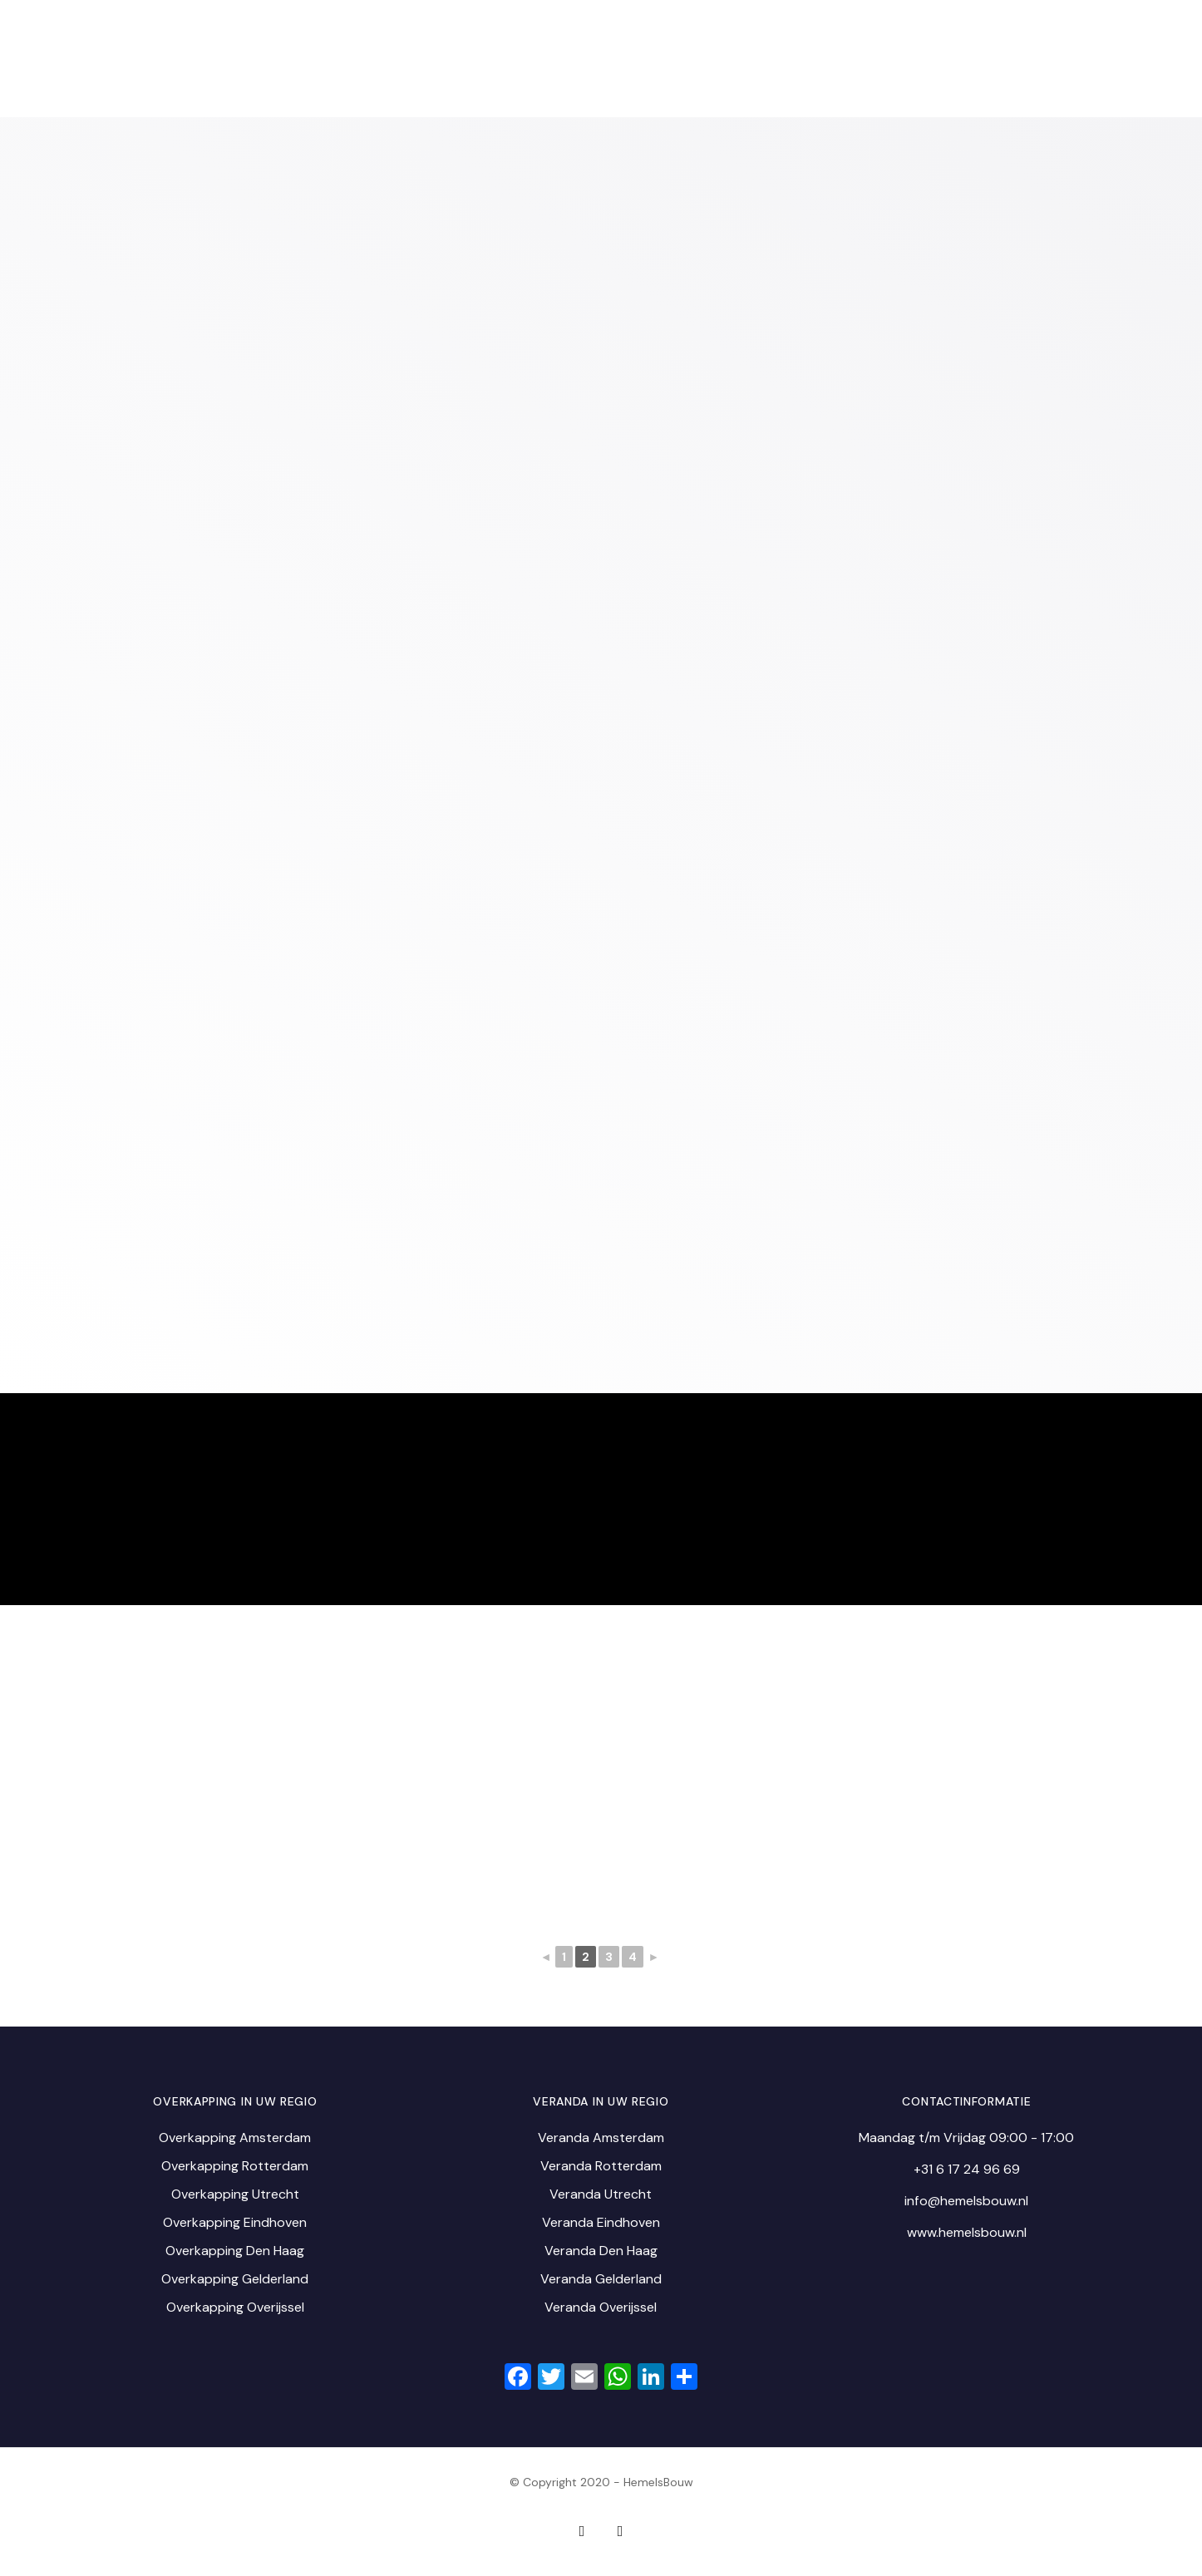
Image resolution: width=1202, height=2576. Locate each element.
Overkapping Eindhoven (235, 2222)
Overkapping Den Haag (234, 2250)
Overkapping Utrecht (235, 2194)
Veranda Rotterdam (601, 2166)
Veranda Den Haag (601, 2250)
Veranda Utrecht (600, 2194)
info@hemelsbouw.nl (966, 2200)
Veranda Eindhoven (601, 2222)
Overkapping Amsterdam (235, 2137)
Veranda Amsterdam (601, 2137)
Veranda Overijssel (600, 2307)
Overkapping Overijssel (235, 2307)
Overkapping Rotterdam (234, 2166)
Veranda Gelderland (601, 2279)
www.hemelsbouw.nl (967, 2232)
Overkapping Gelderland (234, 2279)
